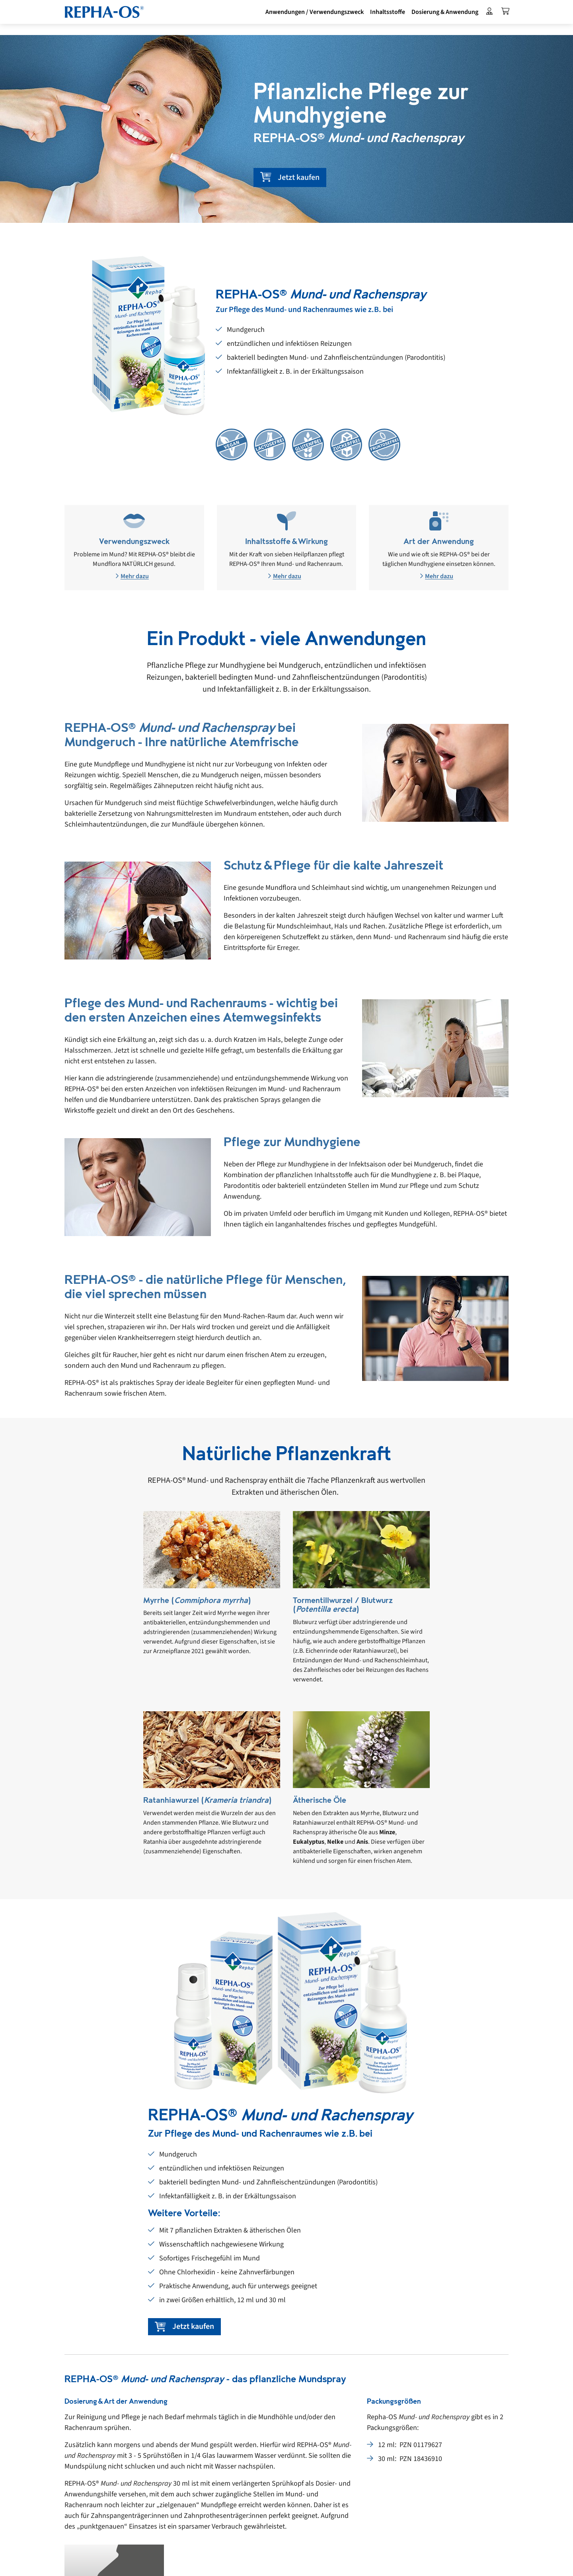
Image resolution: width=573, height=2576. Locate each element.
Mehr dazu (132, 576)
